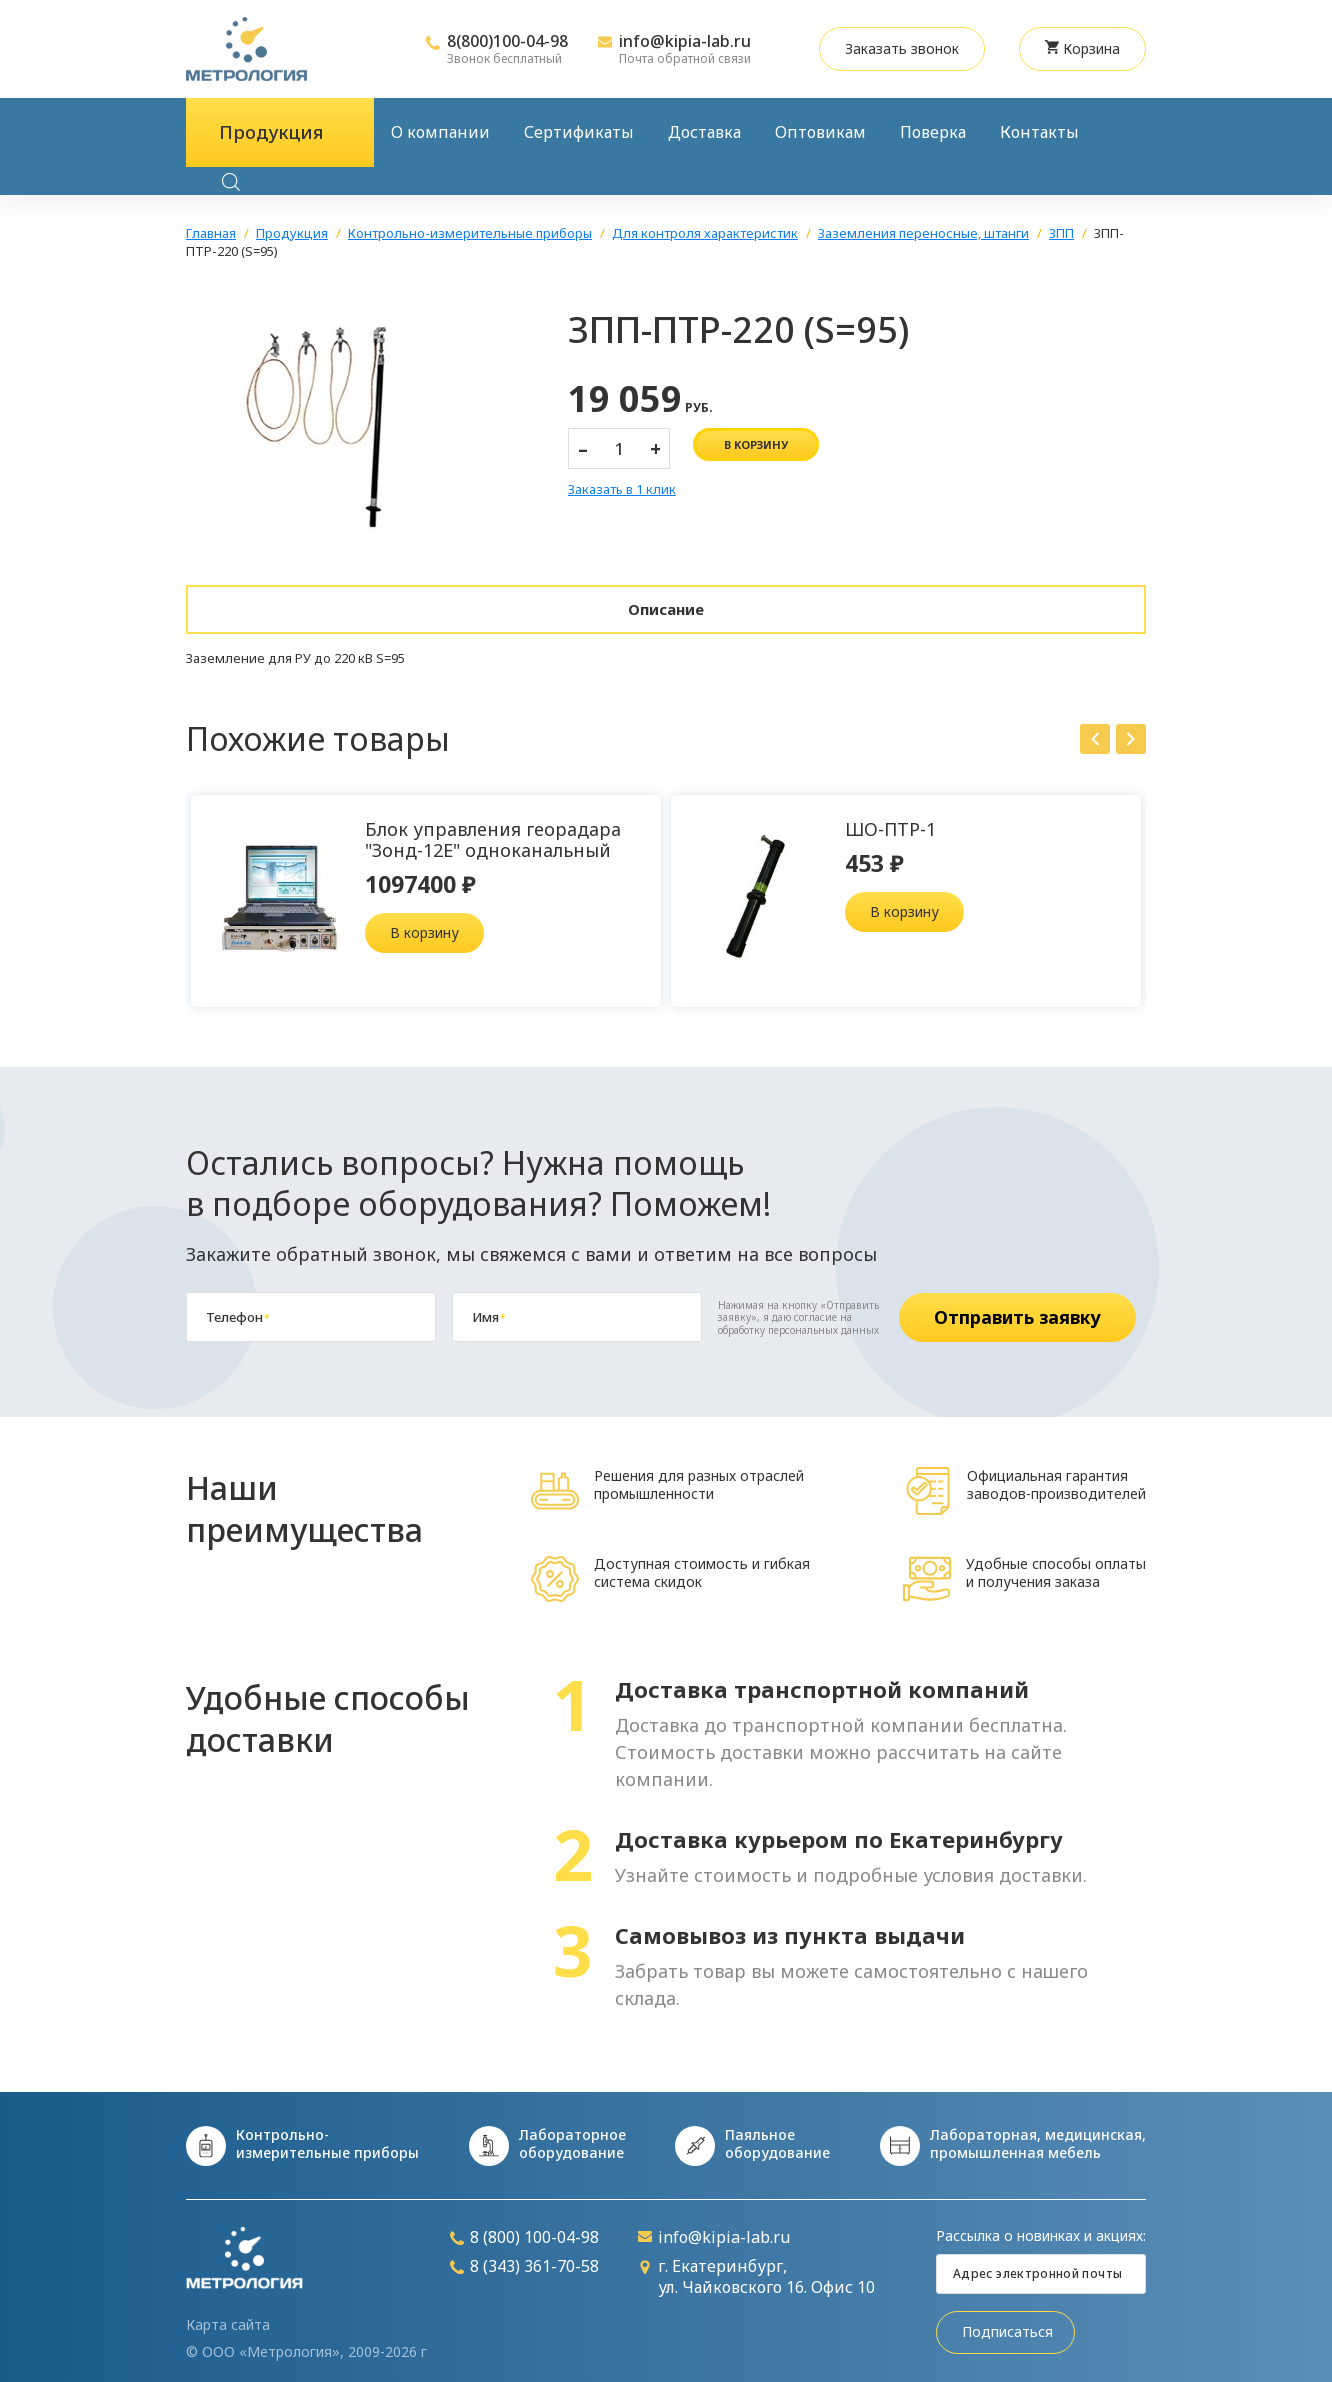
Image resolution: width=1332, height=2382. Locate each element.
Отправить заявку (1017, 1307)
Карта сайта (228, 2315)
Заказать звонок (902, 48)
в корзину (756, 444)
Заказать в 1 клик (622, 490)
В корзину (424, 922)
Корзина (1082, 48)
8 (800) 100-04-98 (524, 2227)
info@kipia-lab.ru (685, 41)
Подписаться (1007, 2322)
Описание (666, 604)
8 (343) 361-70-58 (524, 2257)
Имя (488, 1307)
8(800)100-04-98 (507, 41)
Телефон (237, 1307)
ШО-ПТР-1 (890, 819)
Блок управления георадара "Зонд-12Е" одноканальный (493, 829)
